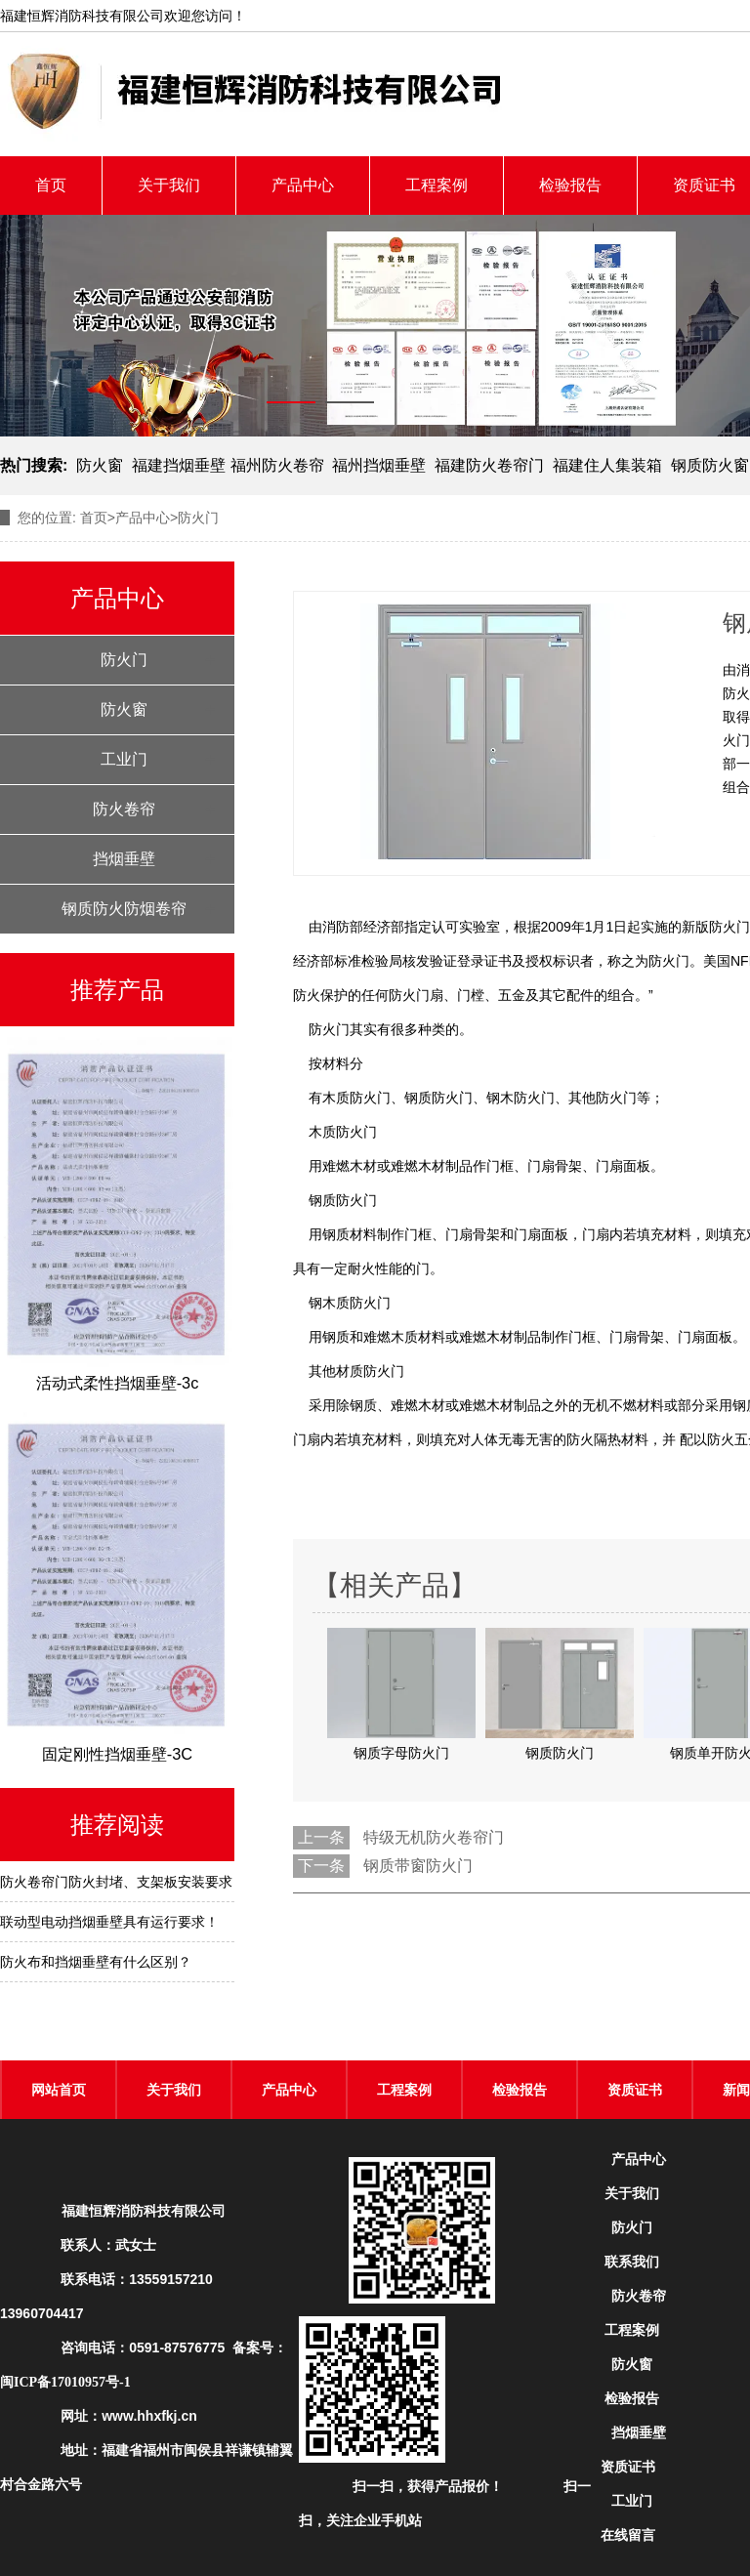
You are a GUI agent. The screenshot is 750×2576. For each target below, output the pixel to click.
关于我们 (169, 185)
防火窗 (99, 465)
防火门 (124, 659)
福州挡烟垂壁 (379, 465)
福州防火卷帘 (277, 465)
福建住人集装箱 (607, 465)
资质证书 (634, 2090)
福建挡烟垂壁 (179, 465)
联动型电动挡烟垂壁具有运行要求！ (109, 1922)
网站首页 (58, 2090)
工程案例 (436, 185)
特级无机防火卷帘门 (433, 1837)
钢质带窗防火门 (418, 1865)
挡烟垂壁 (124, 859)
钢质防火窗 (710, 465)
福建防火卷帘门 (489, 465)
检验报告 (570, 185)
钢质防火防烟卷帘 (124, 908)
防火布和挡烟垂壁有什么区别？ (95, 1962)
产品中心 (302, 185)
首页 (50, 185)
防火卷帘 (124, 809)
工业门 (124, 759)
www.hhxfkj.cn (149, 2416)
